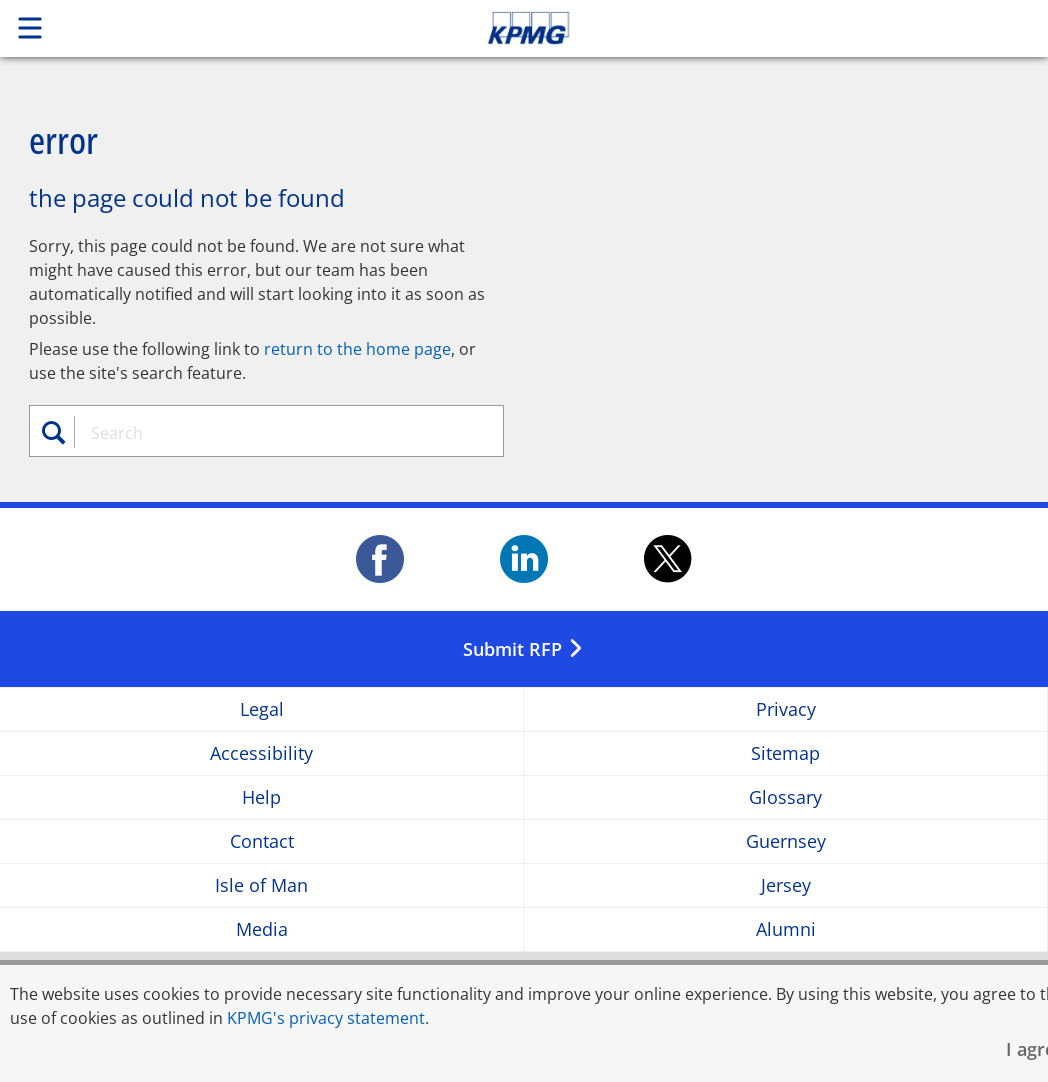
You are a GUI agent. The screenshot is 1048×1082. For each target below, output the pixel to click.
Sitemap (785, 753)
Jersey (786, 885)
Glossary (785, 797)
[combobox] (276, 433)
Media (262, 929)
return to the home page (357, 349)
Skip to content (736, 28)
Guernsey (786, 841)
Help (261, 797)
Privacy (786, 709)
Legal (262, 709)
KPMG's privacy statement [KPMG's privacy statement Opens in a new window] (326, 1018)
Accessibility (261, 753)
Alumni (786, 929)
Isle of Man (261, 885)
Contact (262, 841)
